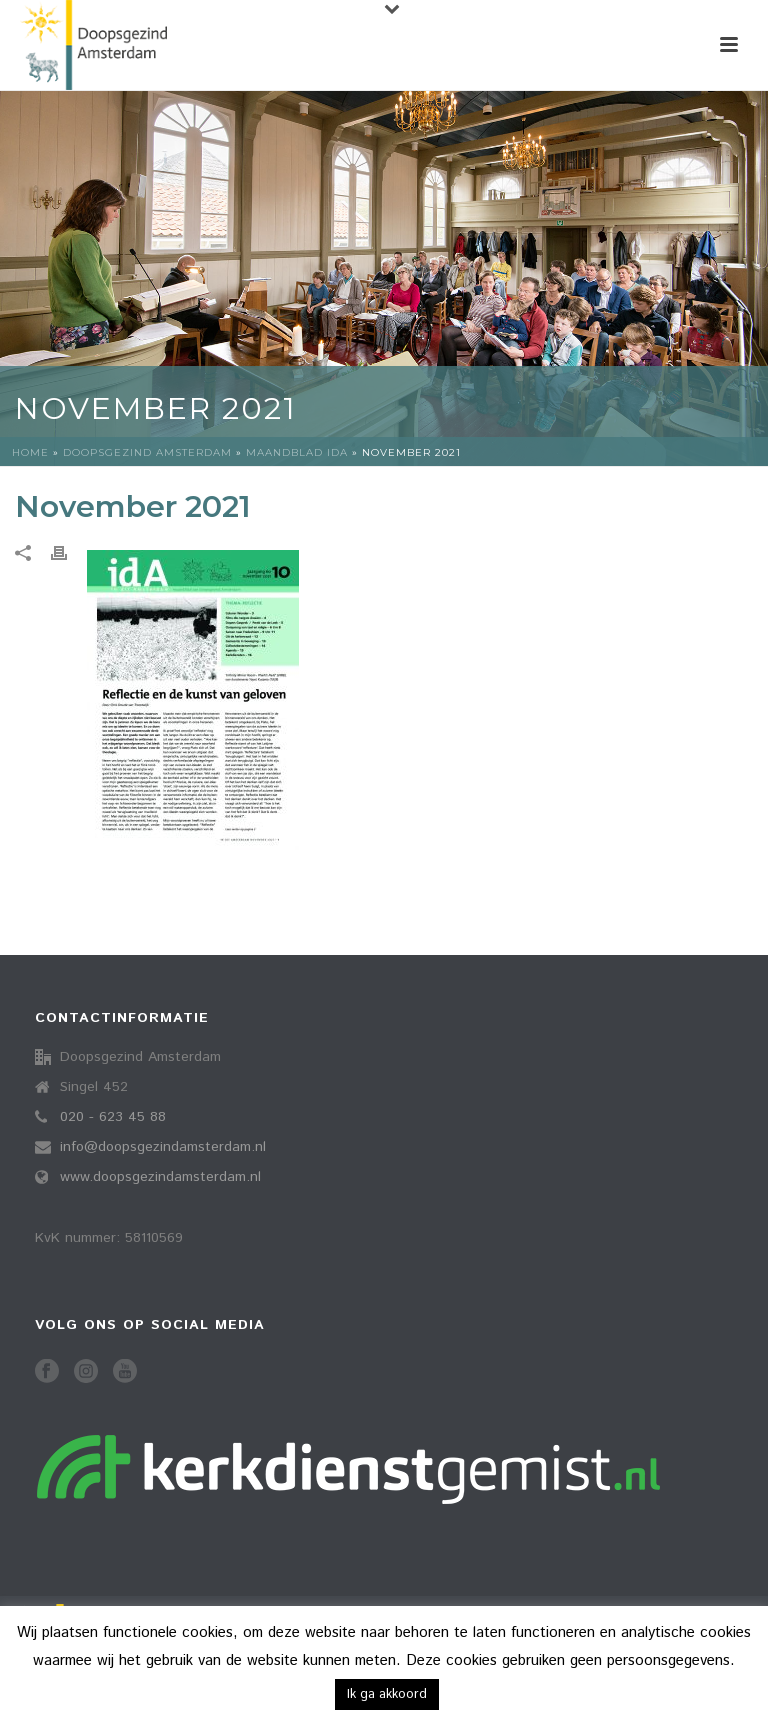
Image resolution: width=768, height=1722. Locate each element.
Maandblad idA (297, 452)
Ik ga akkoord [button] (387, 1694)
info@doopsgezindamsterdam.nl (163, 1147)
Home (30, 452)
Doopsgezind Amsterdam (147, 452)
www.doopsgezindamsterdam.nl (160, 1177)
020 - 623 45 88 (113, 1117)
